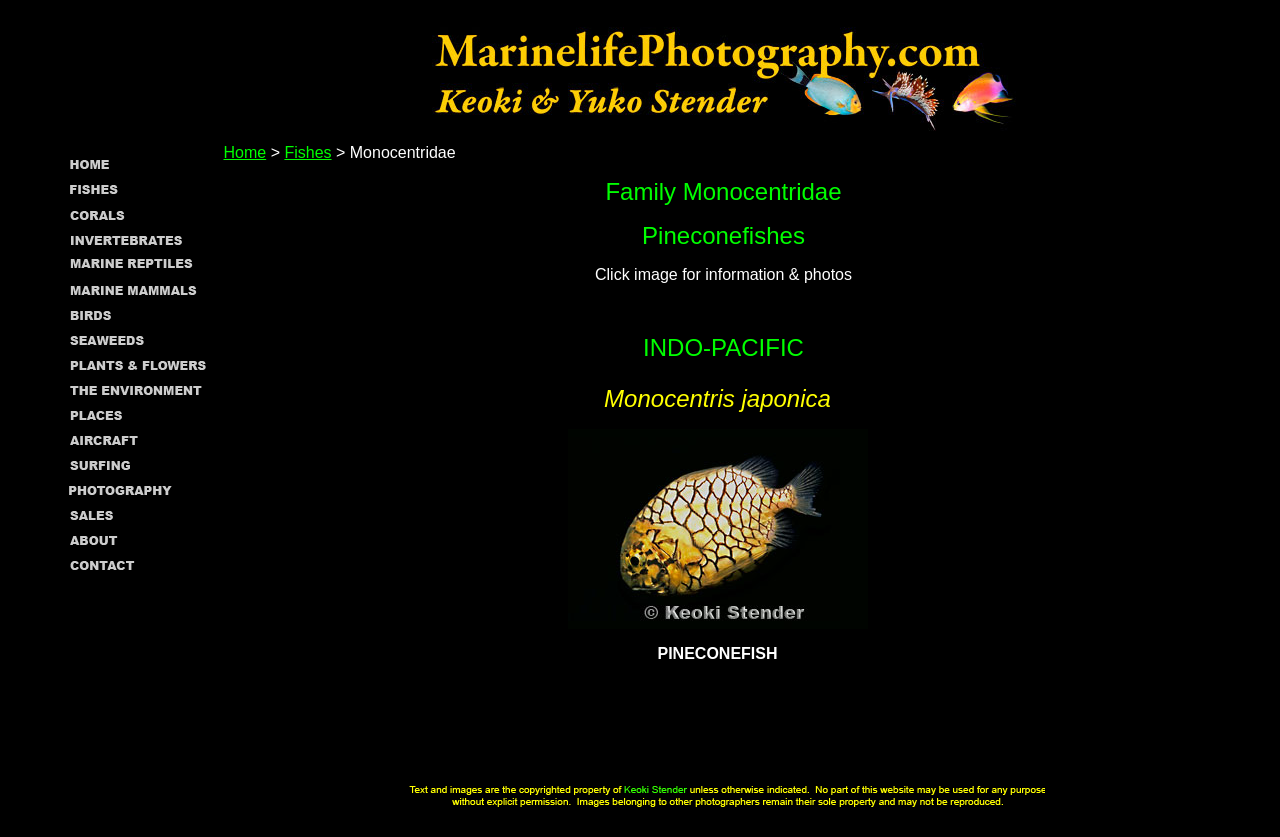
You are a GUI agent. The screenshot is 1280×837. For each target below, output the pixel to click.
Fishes (307, 152)
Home (245, 152)
